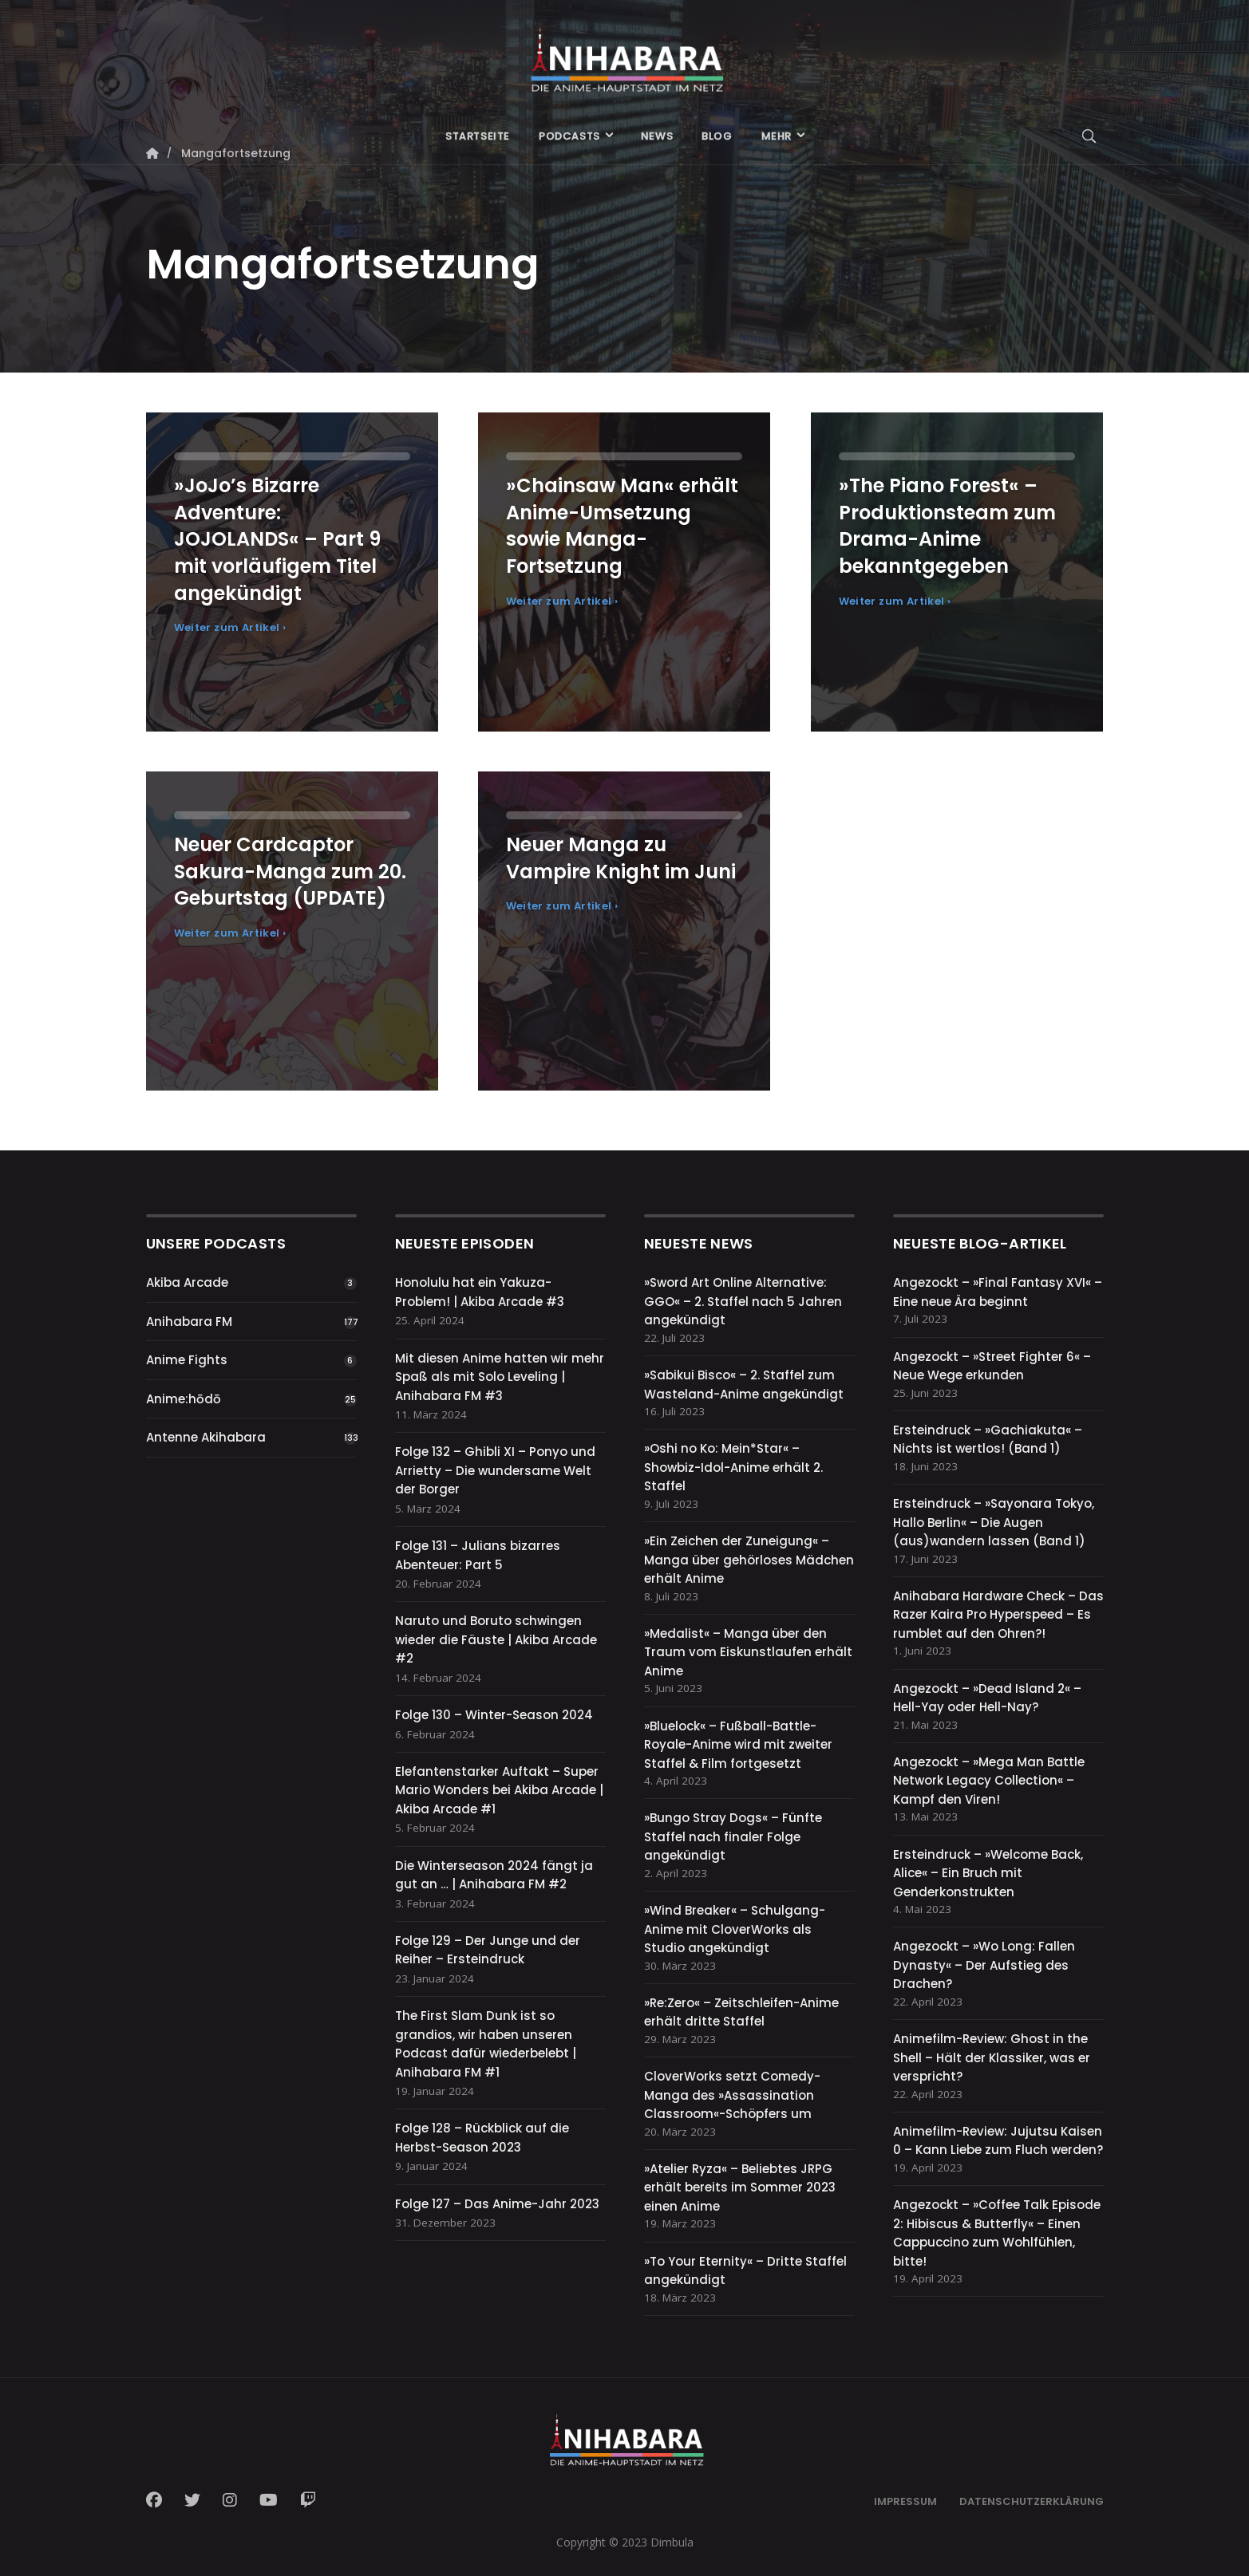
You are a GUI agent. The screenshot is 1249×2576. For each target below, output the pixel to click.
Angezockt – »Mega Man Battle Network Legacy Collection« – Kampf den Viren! (989, 1780)
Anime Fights (186, 1359)
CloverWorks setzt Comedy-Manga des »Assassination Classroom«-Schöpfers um (732, 2095)
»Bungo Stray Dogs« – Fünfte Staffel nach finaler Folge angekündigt (733, 1836)
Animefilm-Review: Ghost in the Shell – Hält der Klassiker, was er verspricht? (991, 2057)
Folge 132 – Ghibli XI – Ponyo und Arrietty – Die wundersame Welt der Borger (495, 1470)
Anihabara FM (189, 1321)
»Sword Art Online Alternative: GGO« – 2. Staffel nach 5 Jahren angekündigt (743, 1301)
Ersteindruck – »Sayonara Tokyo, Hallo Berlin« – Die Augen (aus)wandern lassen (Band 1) (993, 1522)
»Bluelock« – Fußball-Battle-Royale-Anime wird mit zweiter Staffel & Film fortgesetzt (738, 1745)
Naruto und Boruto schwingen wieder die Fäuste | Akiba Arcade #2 (496, 1639)
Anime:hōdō (183, 1399)
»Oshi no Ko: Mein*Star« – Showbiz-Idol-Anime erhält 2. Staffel (733, 1467)
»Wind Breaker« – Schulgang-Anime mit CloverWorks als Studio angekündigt (734, 1929)
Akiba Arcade (187, 1282)
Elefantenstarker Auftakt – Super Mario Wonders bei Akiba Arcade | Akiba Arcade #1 (499, 1790)
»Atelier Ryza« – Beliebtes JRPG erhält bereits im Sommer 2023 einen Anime (740, 2187)
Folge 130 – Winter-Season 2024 (494, 1714)
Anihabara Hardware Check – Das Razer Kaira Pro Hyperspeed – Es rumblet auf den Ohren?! (998, 1615)
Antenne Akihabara (206, 1437)
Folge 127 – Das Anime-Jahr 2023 (497, 2203)
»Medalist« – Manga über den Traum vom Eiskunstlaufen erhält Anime (748, 1652)
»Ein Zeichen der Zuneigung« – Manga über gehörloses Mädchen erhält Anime (749, 1560)
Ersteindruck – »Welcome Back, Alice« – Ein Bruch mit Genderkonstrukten (988, 1873)
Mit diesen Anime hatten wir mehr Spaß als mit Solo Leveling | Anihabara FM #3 (499, 1377)
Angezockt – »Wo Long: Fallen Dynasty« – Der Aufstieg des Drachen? (984, 1965)
